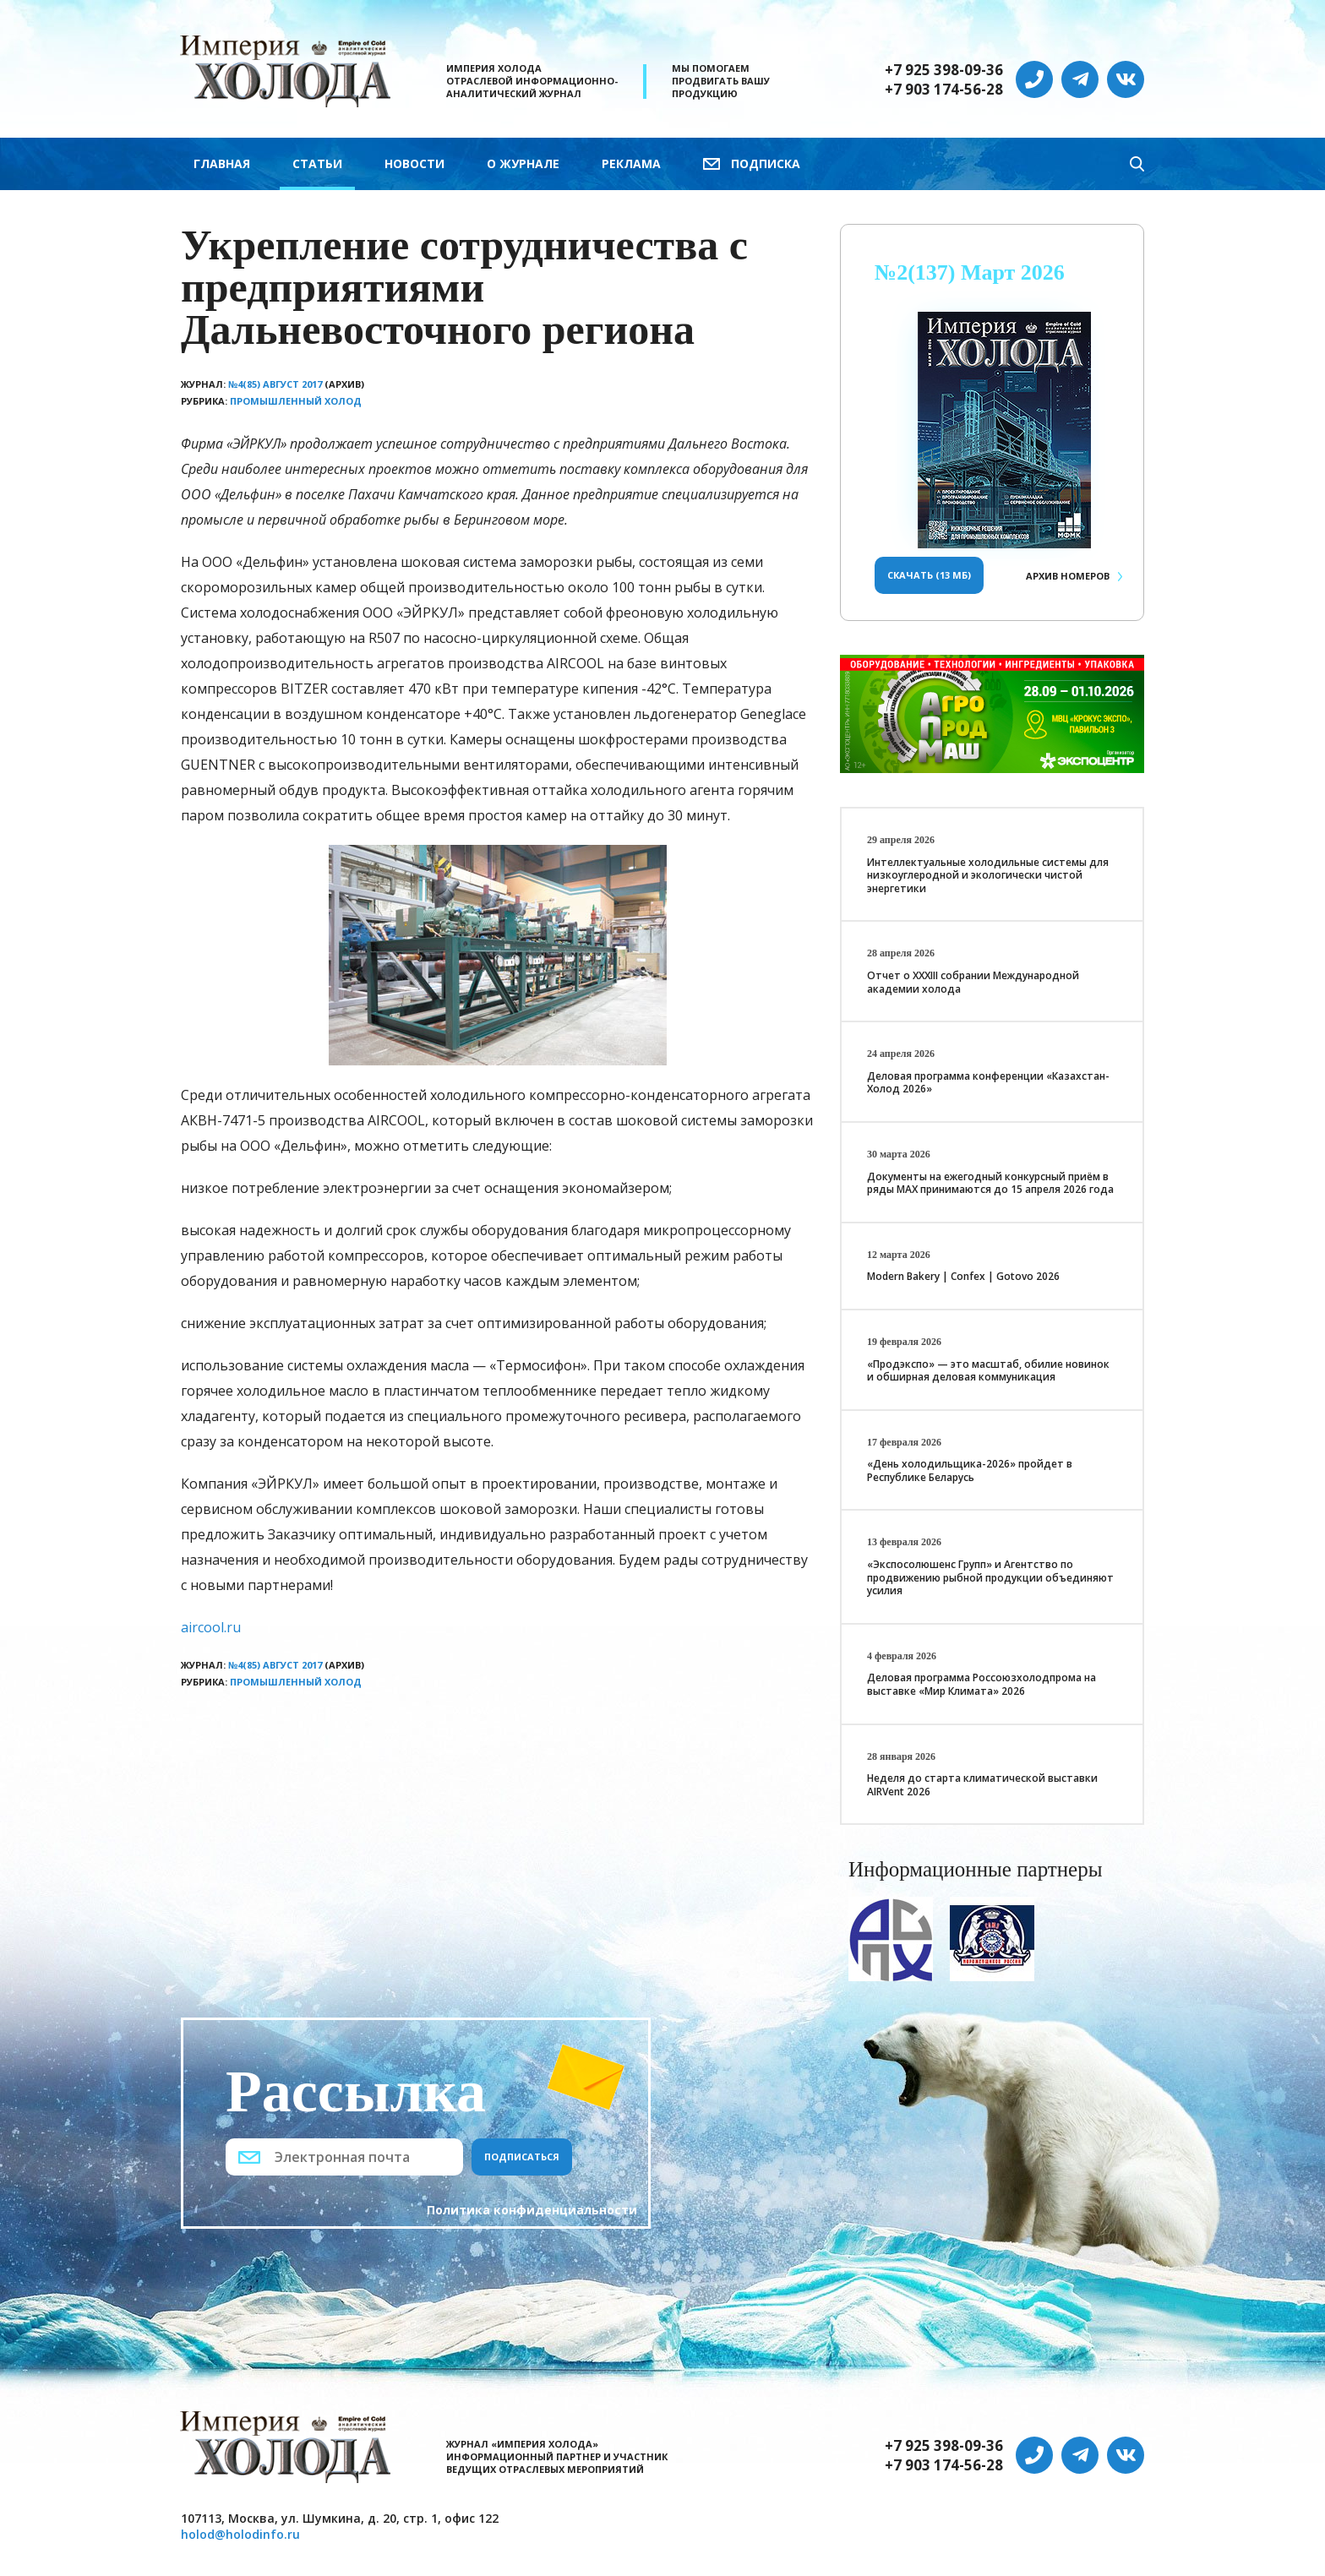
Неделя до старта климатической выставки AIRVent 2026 (982, 1785)
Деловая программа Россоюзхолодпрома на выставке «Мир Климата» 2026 (981, 1684)
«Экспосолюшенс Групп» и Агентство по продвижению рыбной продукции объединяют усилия (990, 1577)
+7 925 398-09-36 (944, 70)
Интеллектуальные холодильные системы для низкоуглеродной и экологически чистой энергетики (988, 875)
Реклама (631, 163)
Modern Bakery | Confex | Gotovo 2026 (963, 1276)
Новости (414, 163)
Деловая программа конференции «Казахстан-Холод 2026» (988, 1083)
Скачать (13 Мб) (929, 575)
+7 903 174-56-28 (944, 89)
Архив (1068, 575)
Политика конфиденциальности (532, 2210)
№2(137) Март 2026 (970, 272)
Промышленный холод (296, 401)
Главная (222, 163)
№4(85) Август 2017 (275, 384)
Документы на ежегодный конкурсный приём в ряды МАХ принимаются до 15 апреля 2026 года (990, 1183)
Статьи (317, 163)
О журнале (523, 163)
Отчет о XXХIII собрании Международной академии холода (973, 982)
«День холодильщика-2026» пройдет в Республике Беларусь (969, 1470)
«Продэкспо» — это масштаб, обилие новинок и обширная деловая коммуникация (988, 1371)
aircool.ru (211, 1627)
